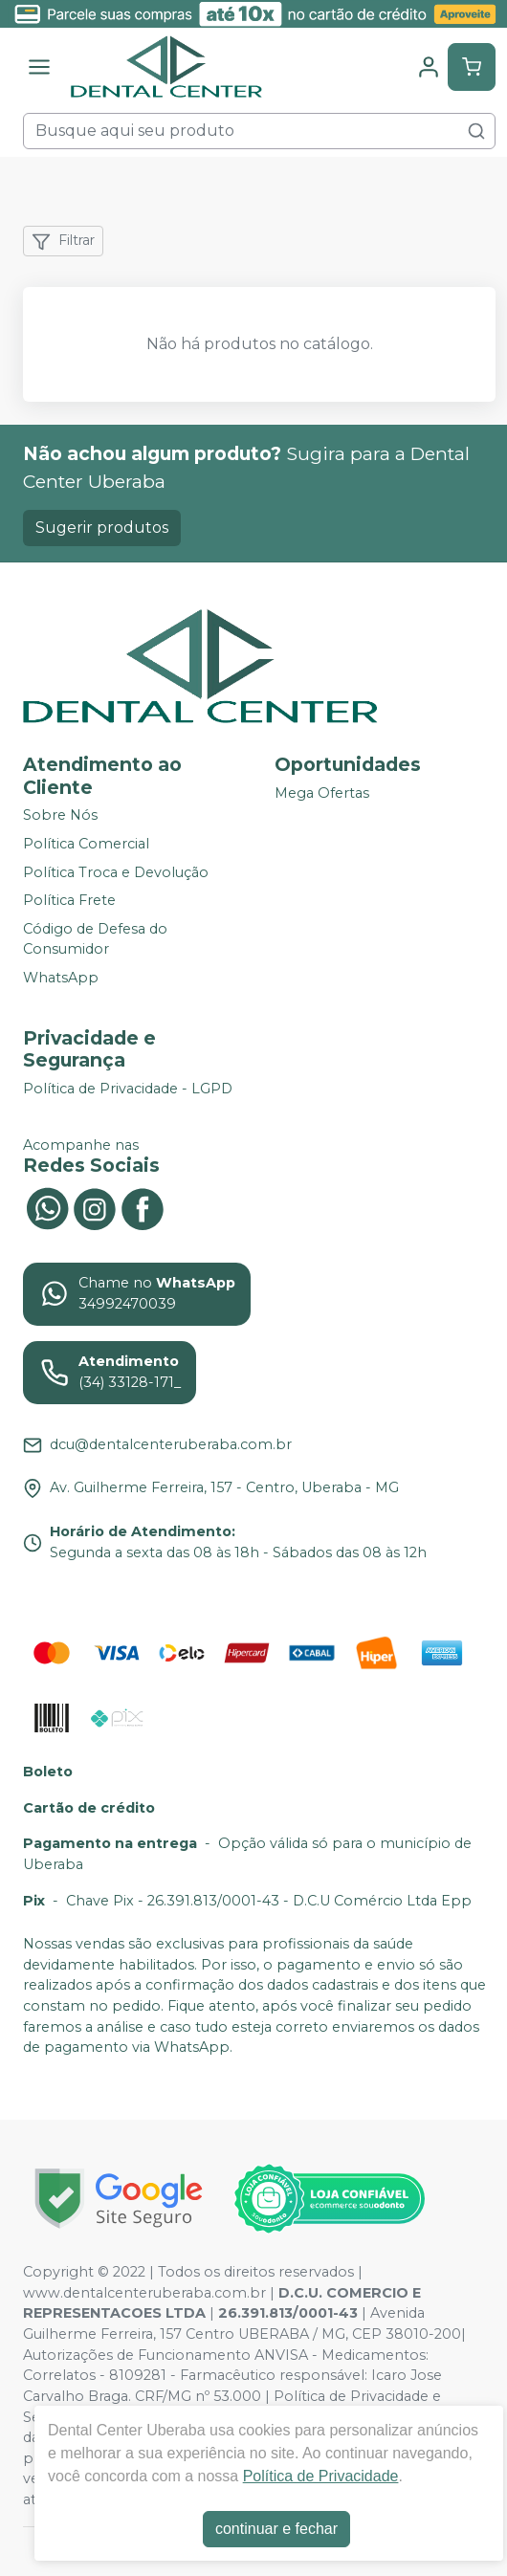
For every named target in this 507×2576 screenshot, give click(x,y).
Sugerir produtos (101, 527)
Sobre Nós (60, 816)
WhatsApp (61, 977)
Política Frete (69, 900)
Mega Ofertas (322, 794)
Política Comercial (86, 843)
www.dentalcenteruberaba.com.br (144, 2292)
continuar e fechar (276, 2529)
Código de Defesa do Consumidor (95, 939)
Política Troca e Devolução (116, 872)
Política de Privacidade (321, 2476)
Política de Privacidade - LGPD (127, 1088)
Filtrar (63, 241)
